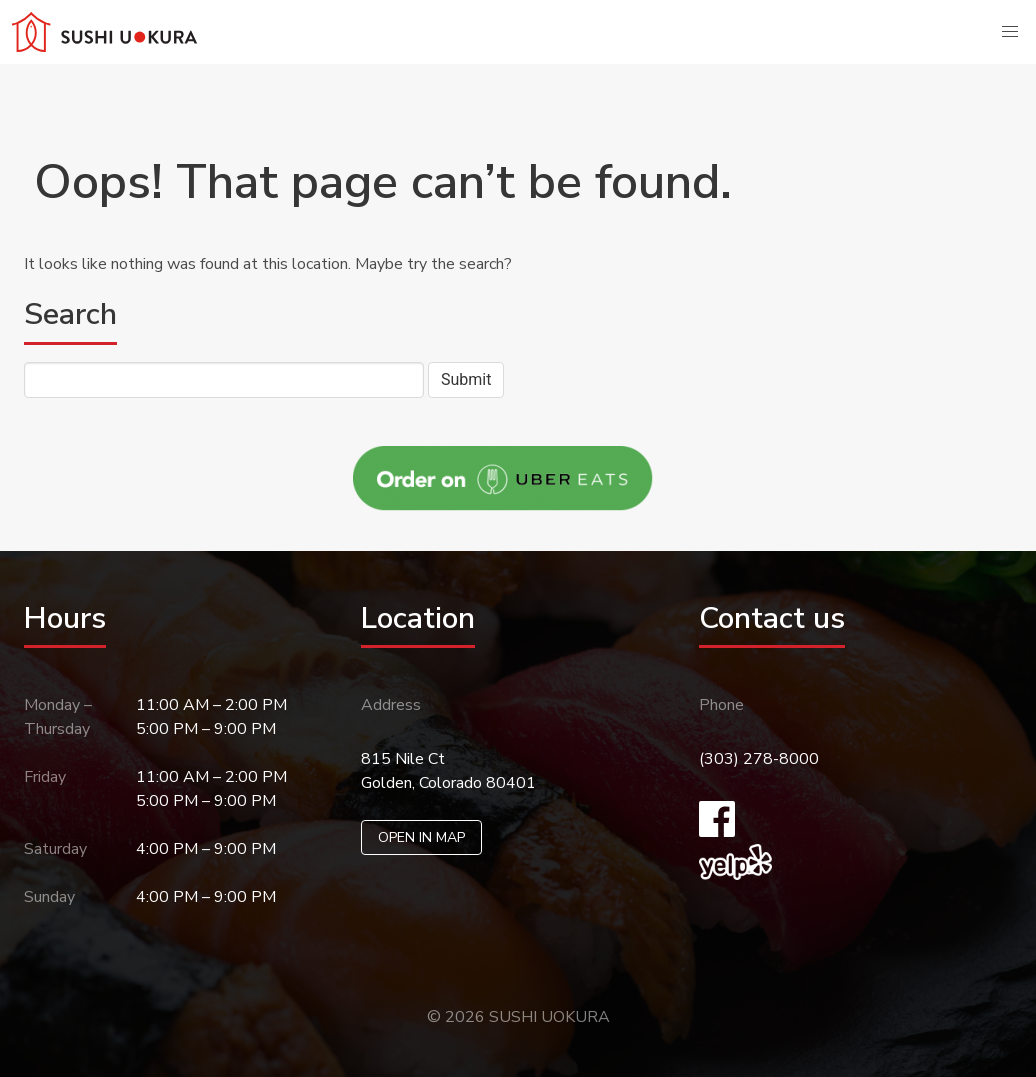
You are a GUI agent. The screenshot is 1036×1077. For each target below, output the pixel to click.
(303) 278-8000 (759, 759)
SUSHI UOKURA (549, 1017)
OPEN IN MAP (421, 837)
